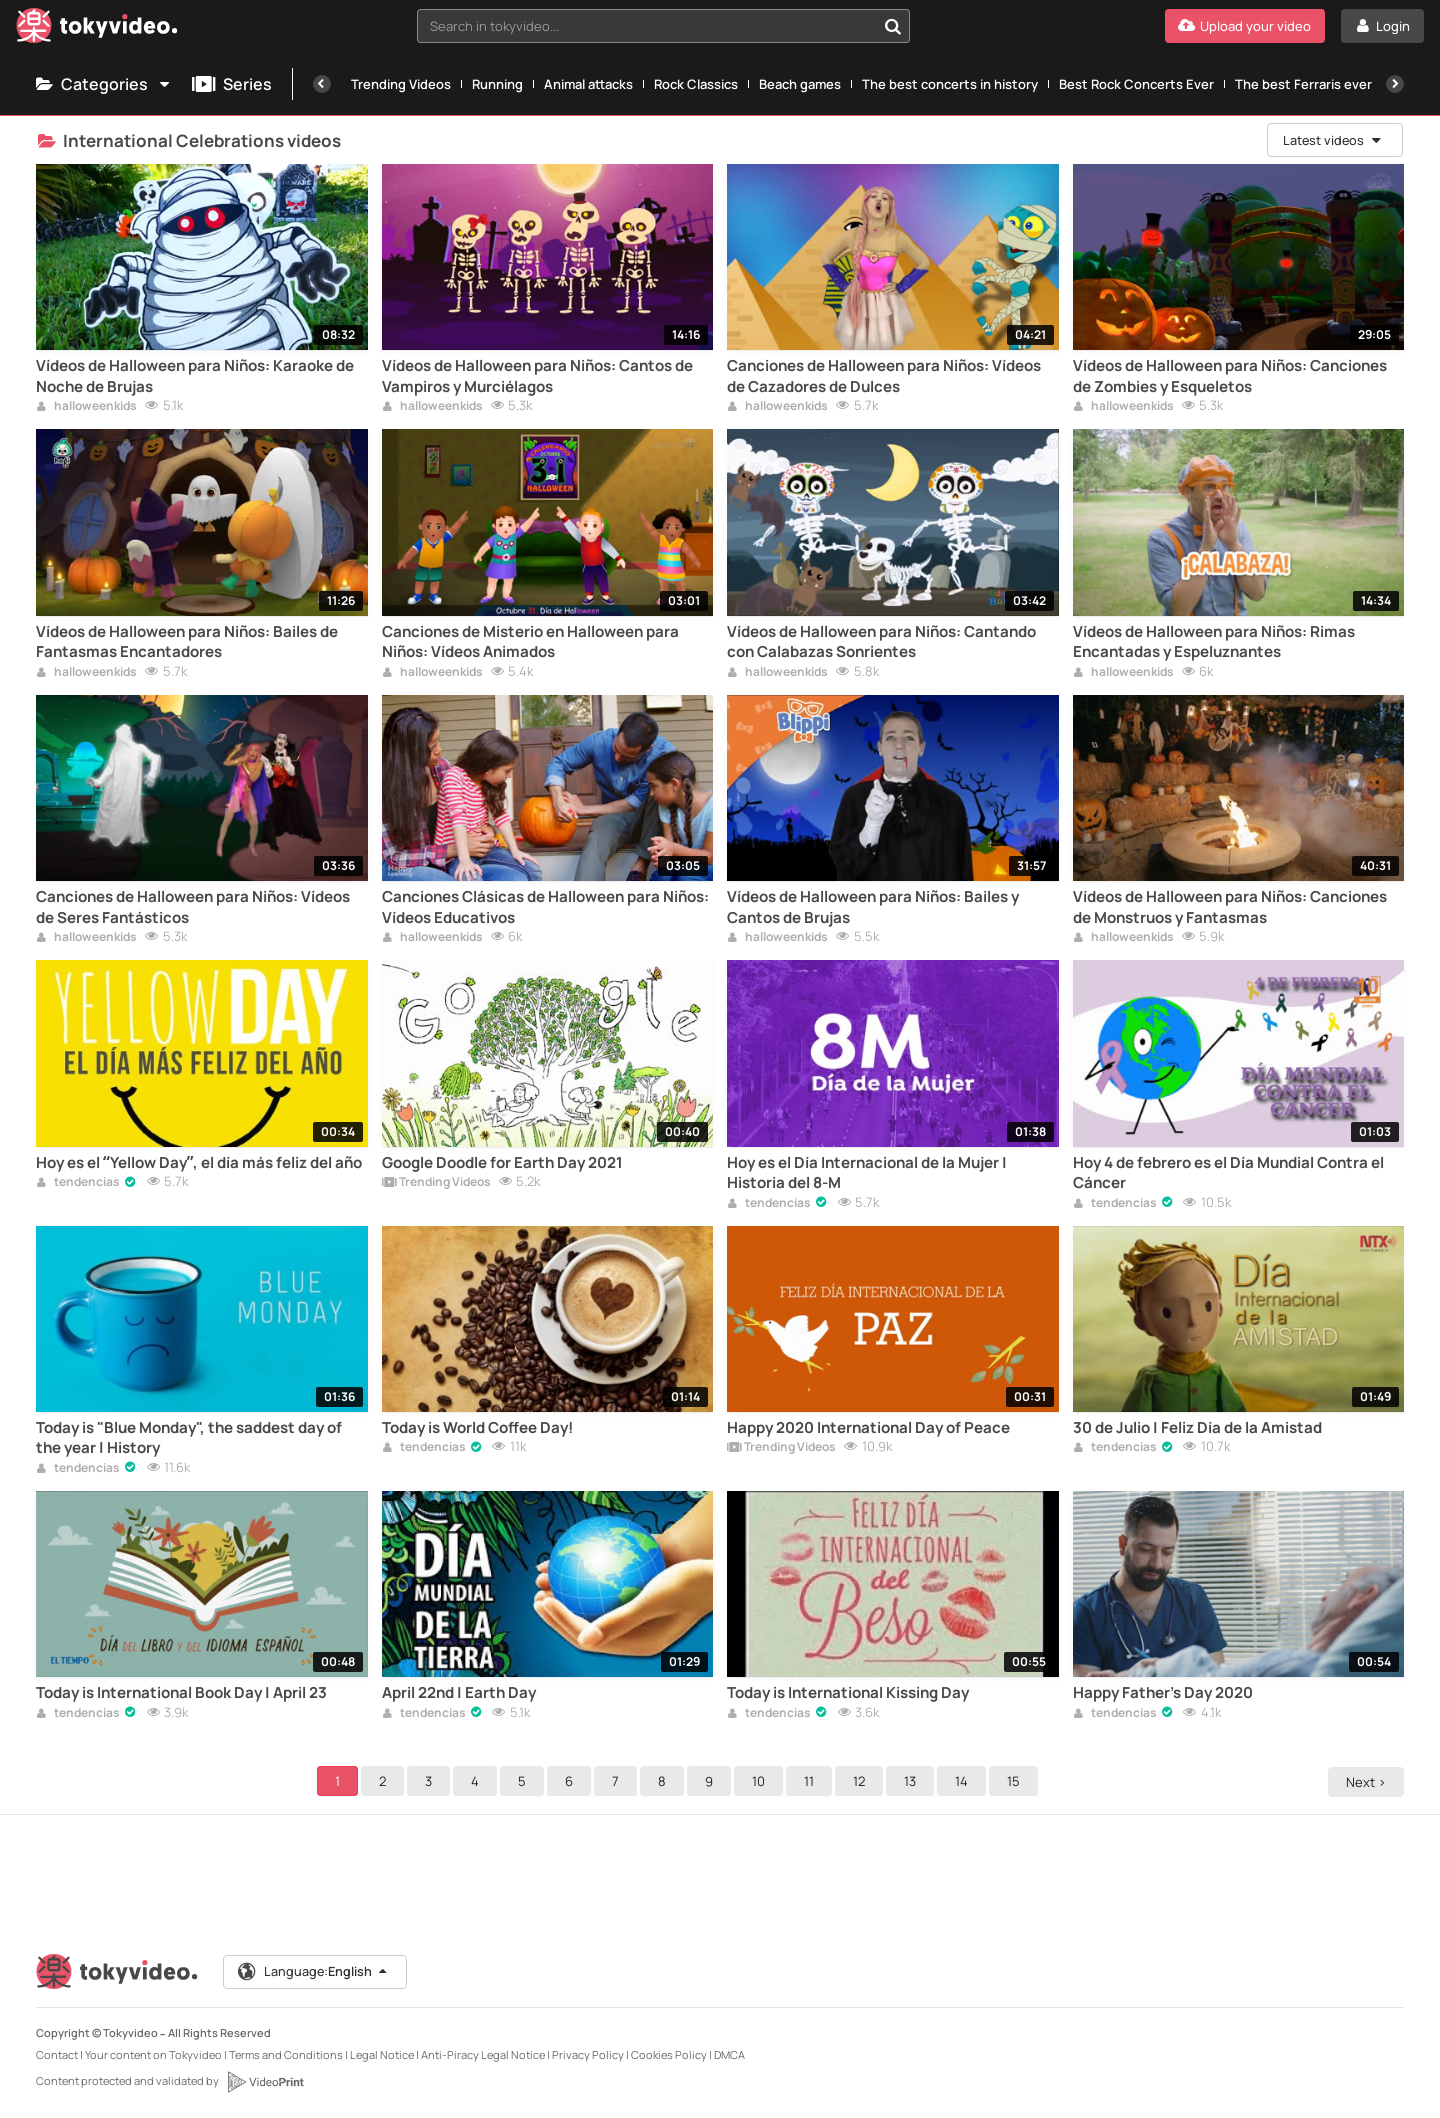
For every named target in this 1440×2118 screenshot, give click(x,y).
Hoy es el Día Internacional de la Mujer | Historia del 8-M (867, 1173)
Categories (104, 84)
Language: (315, 1972)
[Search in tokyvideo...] (893, 26)
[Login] (1382, 26)
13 (913, 1781)
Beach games (800, 84)
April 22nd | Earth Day (459, 1693)
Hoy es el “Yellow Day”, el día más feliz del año (199, 1163)
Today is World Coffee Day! (477, 1428)
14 (964, 1781)
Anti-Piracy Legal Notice (483, 2054)
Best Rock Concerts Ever (1136, 84)
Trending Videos (401, 84)
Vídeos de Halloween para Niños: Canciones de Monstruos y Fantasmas (1230, 907)
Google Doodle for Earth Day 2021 (502, 1163)
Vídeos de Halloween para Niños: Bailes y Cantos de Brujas (873, 907)
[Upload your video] (1245, 26)
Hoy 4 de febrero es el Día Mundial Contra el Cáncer (1228, 1173)
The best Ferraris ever (1303, 84)
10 (761, 1781)
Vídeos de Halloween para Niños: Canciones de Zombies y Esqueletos (1230, 376)
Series (232, 84)
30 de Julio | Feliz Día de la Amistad (1197, 1428)
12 (862, 1781)
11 (812, 1781)
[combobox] (663, 26)
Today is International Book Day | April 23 (181, 1693)
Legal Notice (382, 2054)
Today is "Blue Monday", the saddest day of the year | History (189, 1438)
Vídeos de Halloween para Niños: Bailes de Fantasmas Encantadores (187, 642)
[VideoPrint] (265, 2082)
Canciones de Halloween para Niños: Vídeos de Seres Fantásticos (193, 907)
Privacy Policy (588, 2054)
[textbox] (646, 26)
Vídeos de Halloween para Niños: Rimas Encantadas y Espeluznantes (1214, 642)
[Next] (1395, 84)
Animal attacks (588, 84)
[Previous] (322, 84)
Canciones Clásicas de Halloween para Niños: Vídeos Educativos (545, 907)
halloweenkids (86, 407)
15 (1016, 1781)
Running (497, 84)
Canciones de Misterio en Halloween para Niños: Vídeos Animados (530, 642)
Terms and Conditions (286, 2054)
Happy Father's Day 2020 (1163, 1693)
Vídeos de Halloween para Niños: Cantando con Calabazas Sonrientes (881, 642)
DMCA (729, 2054)
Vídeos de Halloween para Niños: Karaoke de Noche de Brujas (195, 376)
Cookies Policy (669, 2054)
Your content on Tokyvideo (153, 2054)
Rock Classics (696, 84)
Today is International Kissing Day (848, 1693)
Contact (57, 2054)
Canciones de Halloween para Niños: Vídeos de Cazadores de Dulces (884, 376)
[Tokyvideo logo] (97, 29)
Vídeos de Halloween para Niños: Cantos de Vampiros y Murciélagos (537, 376)
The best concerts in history (950, 84)
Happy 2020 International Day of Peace (868, 1428)
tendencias (78, 1183)
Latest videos (1332, 140)
